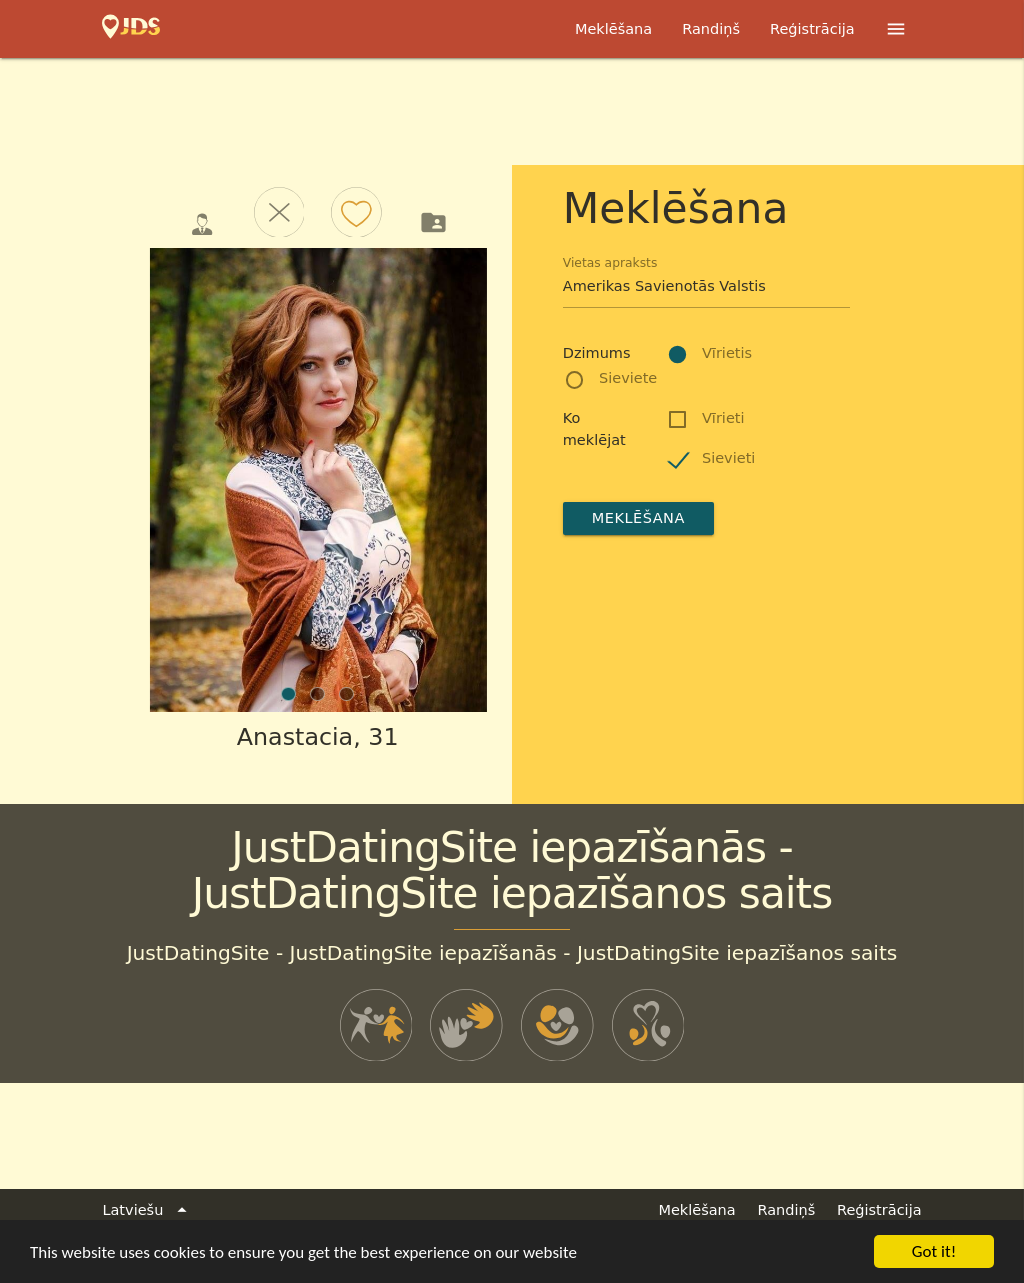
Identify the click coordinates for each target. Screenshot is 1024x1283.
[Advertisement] (512, 113)
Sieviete (628, 378)
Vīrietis (727, 353)
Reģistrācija (812, 29)
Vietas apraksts (610, 263)
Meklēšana (613, 29)
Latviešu (147, 1211)
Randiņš (711, 29)
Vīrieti (723, 418)
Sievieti (728, 458)
